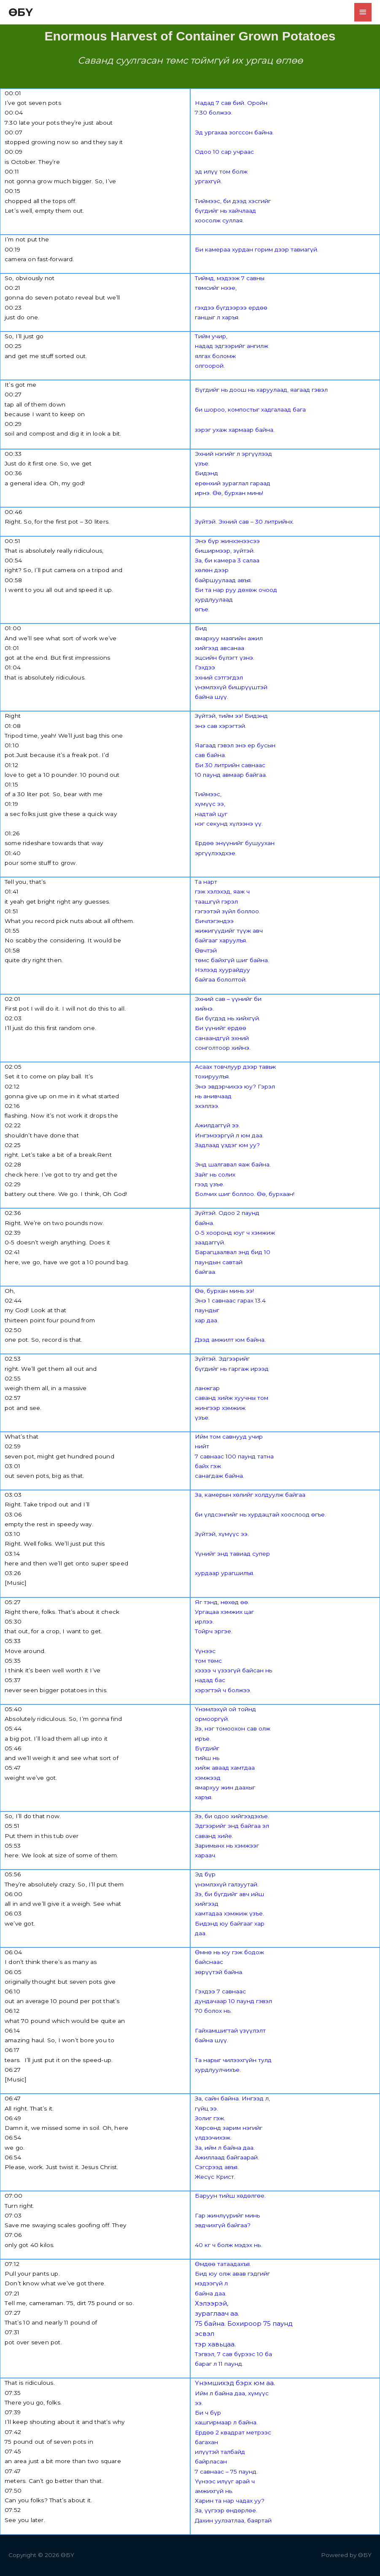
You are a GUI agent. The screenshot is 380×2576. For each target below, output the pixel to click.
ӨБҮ (20, 12)
